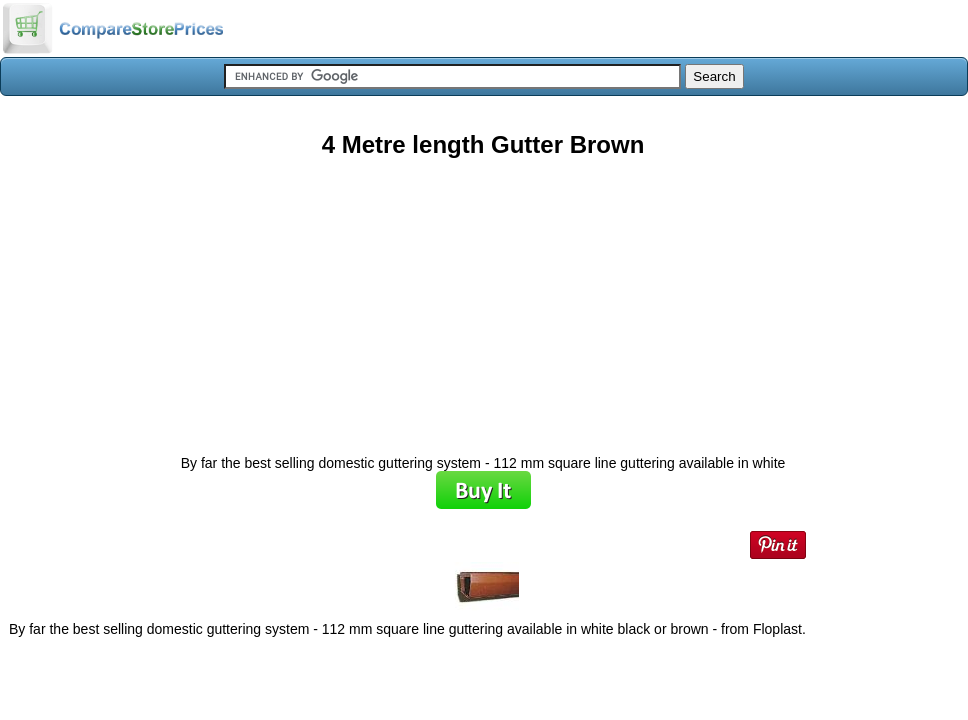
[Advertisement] (483, 299)
